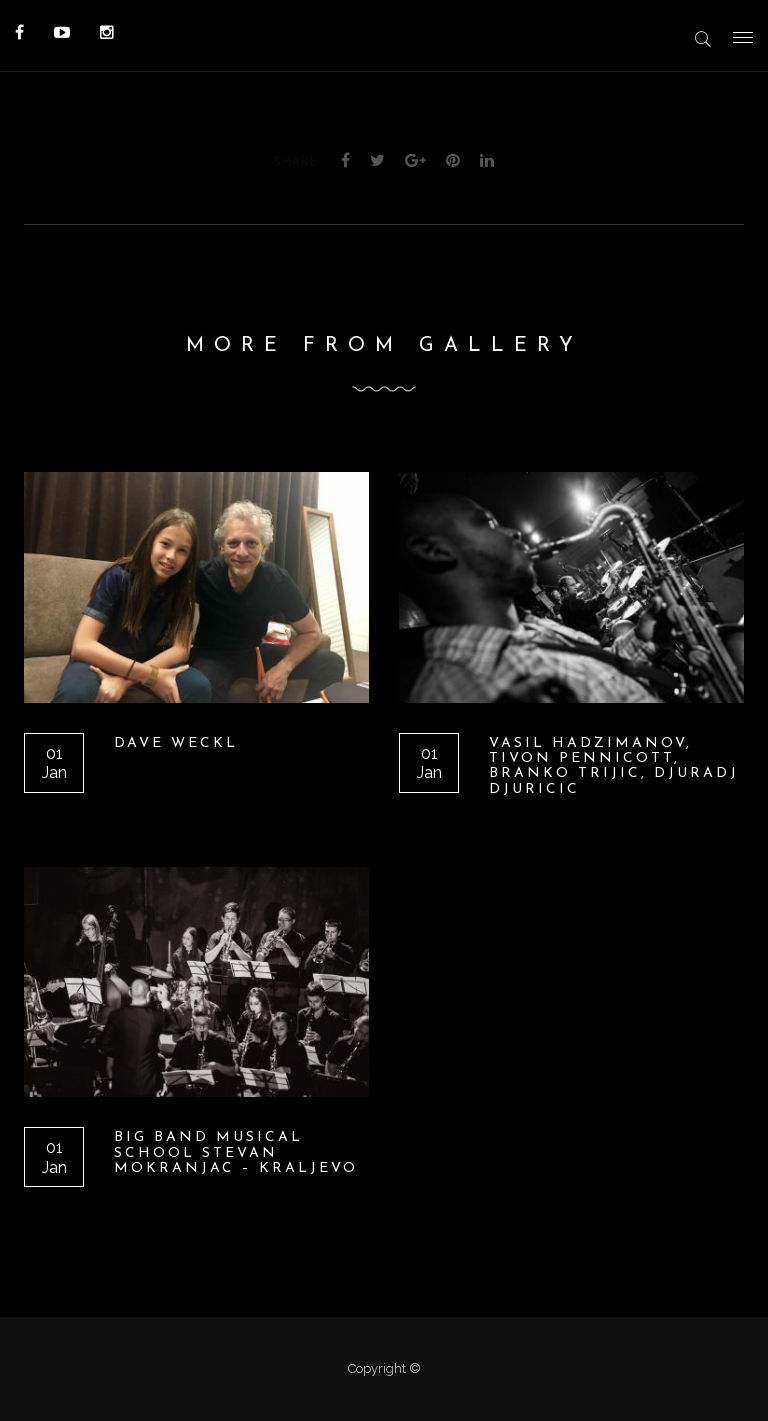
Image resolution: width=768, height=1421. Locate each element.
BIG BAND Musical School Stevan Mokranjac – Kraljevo (236, 1153)
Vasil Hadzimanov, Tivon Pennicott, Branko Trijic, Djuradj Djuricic (614, 766)
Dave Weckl (176, 743)
